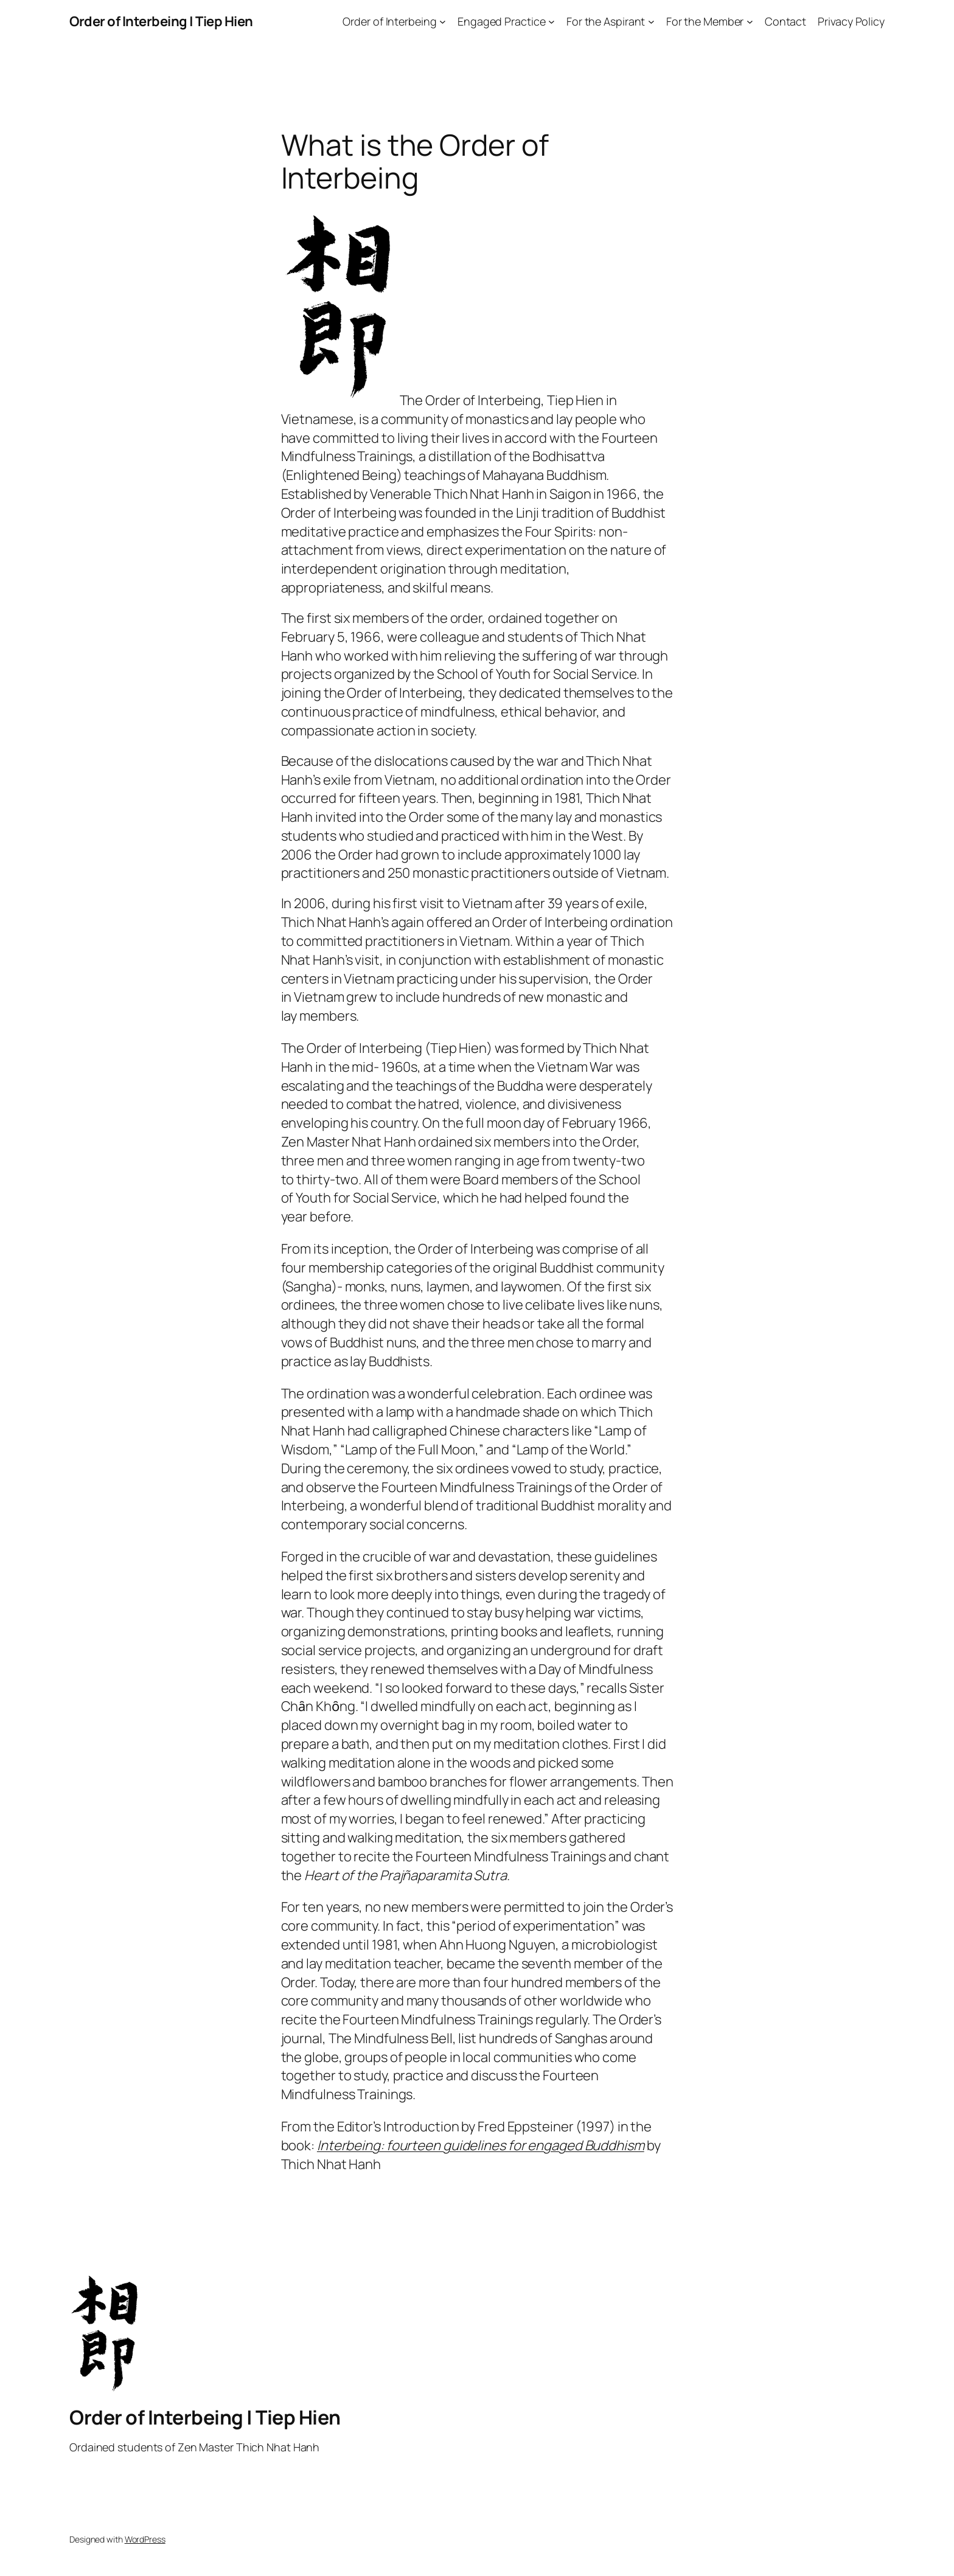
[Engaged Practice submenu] (551, 21)
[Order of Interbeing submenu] (442, 21)
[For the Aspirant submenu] (651, 21)
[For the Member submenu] (750, 21)
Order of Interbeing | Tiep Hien (161, 21)
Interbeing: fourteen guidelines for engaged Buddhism (480, 2145)
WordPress (145, 2539)
